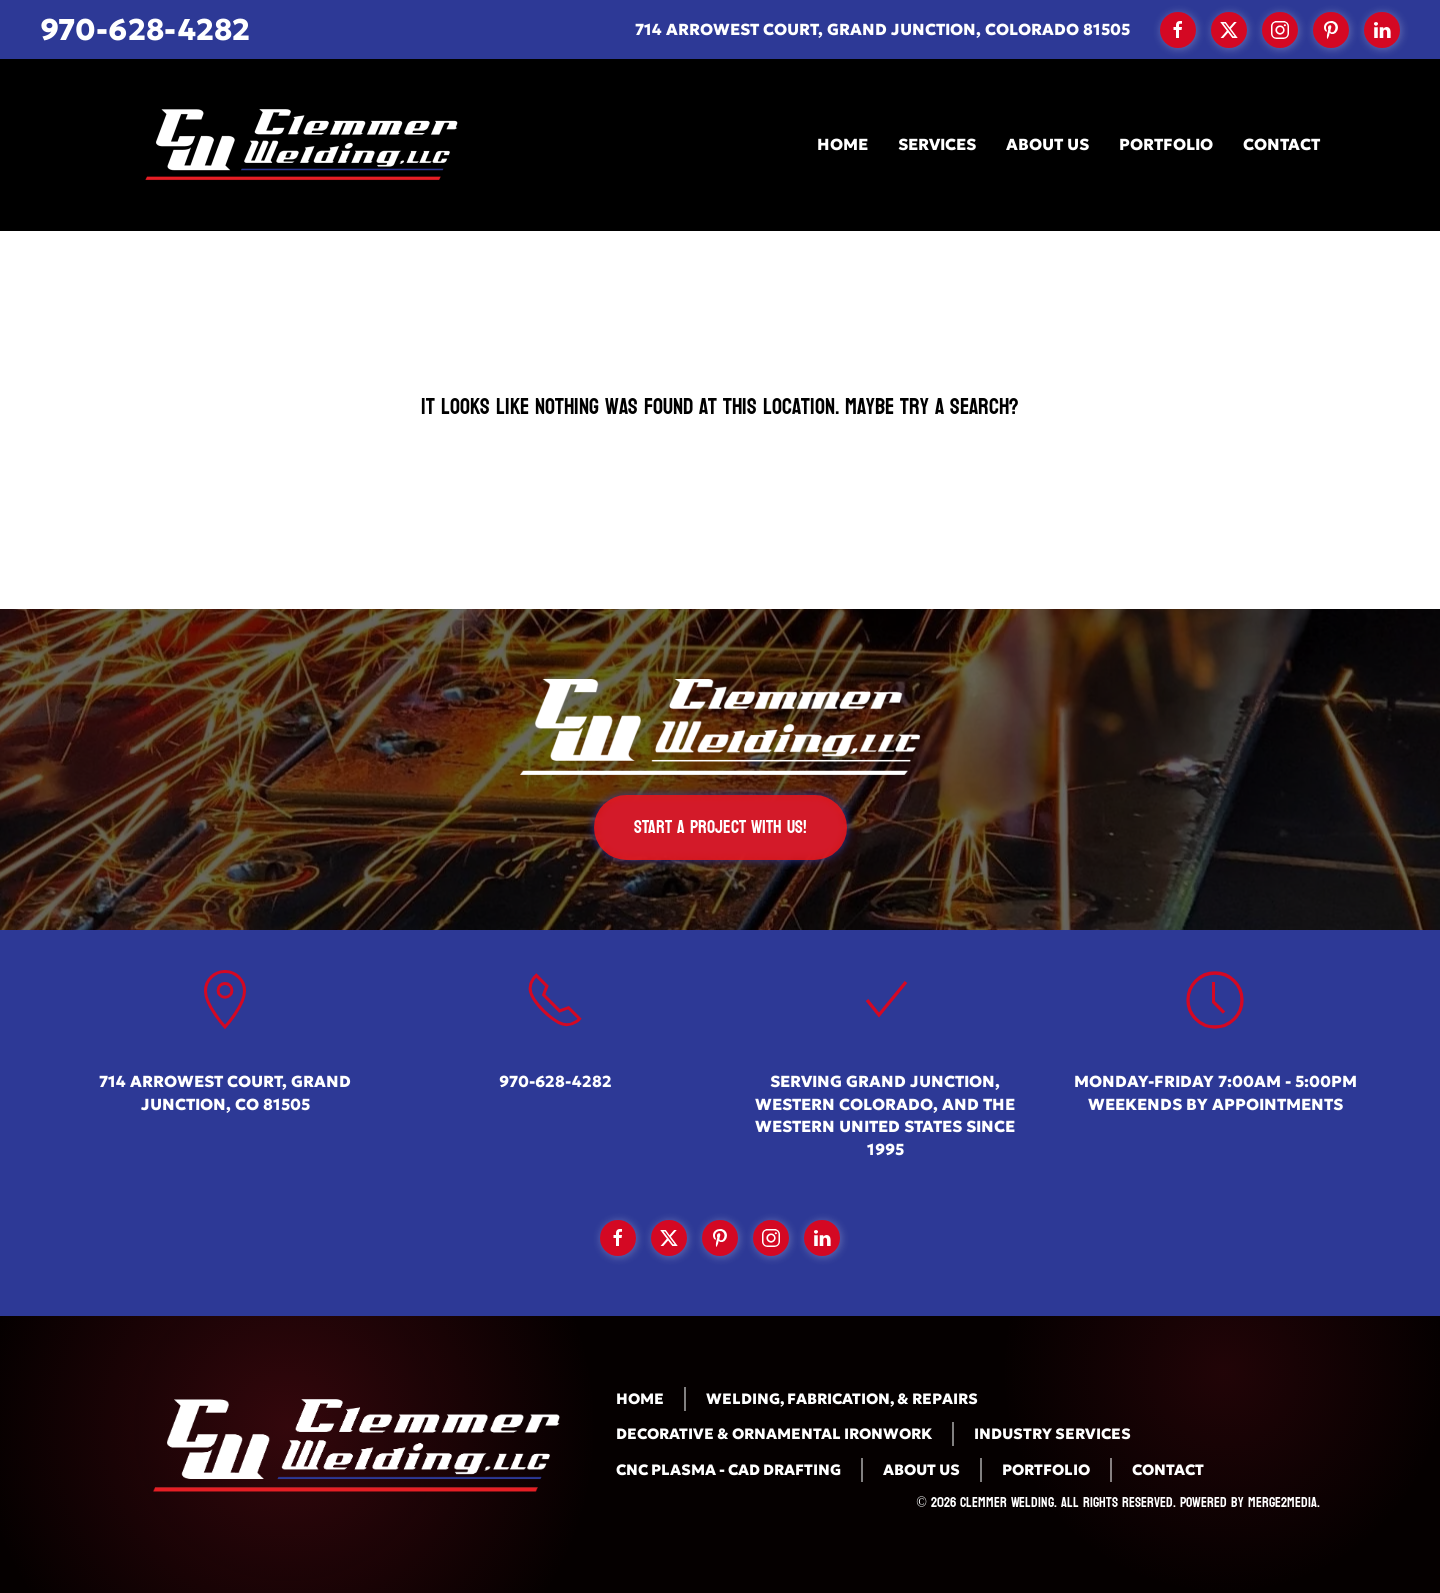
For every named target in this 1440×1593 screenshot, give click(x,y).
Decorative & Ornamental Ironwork (774, 1433)
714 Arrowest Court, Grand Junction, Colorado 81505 (882, 29)
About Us (1047, 144)
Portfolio (1166, 144)
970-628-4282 (145, 29)
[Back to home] (295, 145)
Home (842, 144)
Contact (1281, 144)
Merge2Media (1282, 1502)
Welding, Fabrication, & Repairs (842, 1398)
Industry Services (1052, 1433)
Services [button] (937, 144)
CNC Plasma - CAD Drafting (728, 1469)
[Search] (720, 516)
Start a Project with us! (720, 827)
